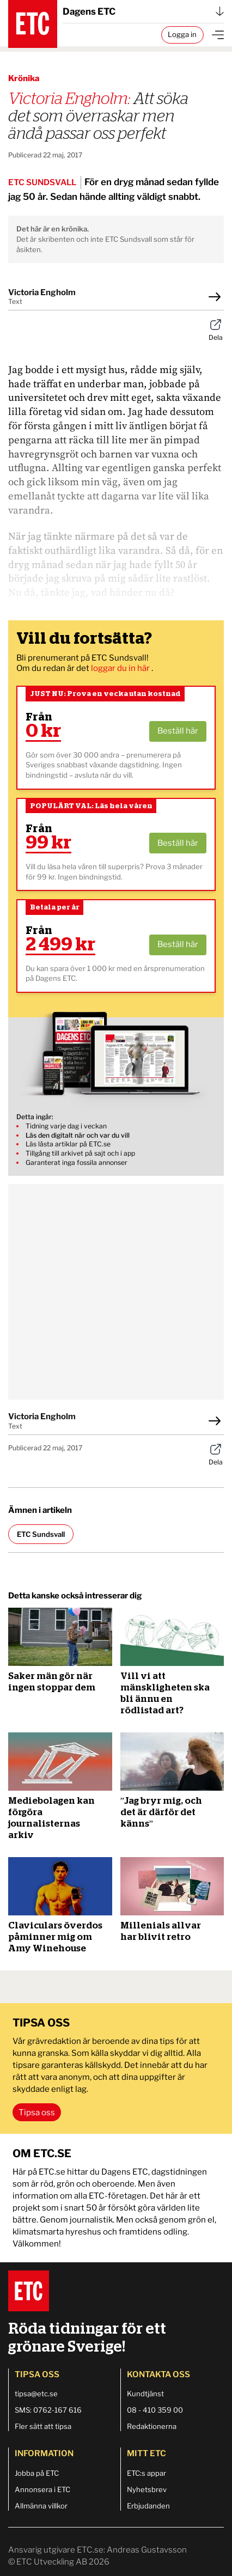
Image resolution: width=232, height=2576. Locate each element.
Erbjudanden (148, 2505)
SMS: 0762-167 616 (48, 2410)
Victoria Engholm (42, 292)
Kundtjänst (145, 2393)
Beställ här (177, 731)
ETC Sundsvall (41, 1534)
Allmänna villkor (41, 2505)
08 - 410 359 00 (155, 2410)
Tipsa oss (37, 2112)
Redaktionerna (151, 2426)
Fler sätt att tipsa (43, 2426)
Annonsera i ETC (42, 2489)
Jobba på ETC (37, 2473)
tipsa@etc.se (36, 2393)
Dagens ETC (143, 11)
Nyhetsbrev (147, 2489)
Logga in (182, 34)
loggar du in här (121, 668)
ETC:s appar (146, 2473)
